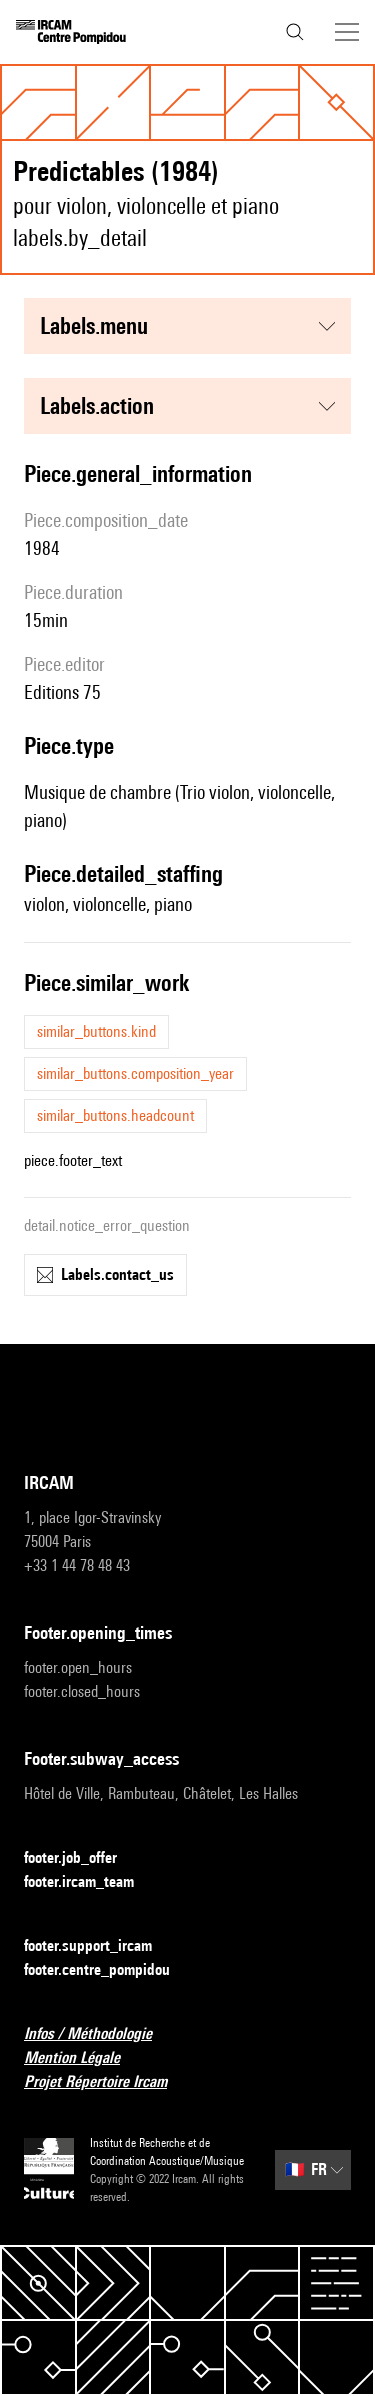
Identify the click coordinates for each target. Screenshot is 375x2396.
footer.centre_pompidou (109, 1970)
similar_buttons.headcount (115, 1115)
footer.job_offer (82, 1858)
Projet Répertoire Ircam (107, 2082)
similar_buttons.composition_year (135, 1073)
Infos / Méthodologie (100, 2034)
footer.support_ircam (100, 1946)
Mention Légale (84, 2058)
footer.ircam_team (91, 1882)
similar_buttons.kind (96, 1031)
